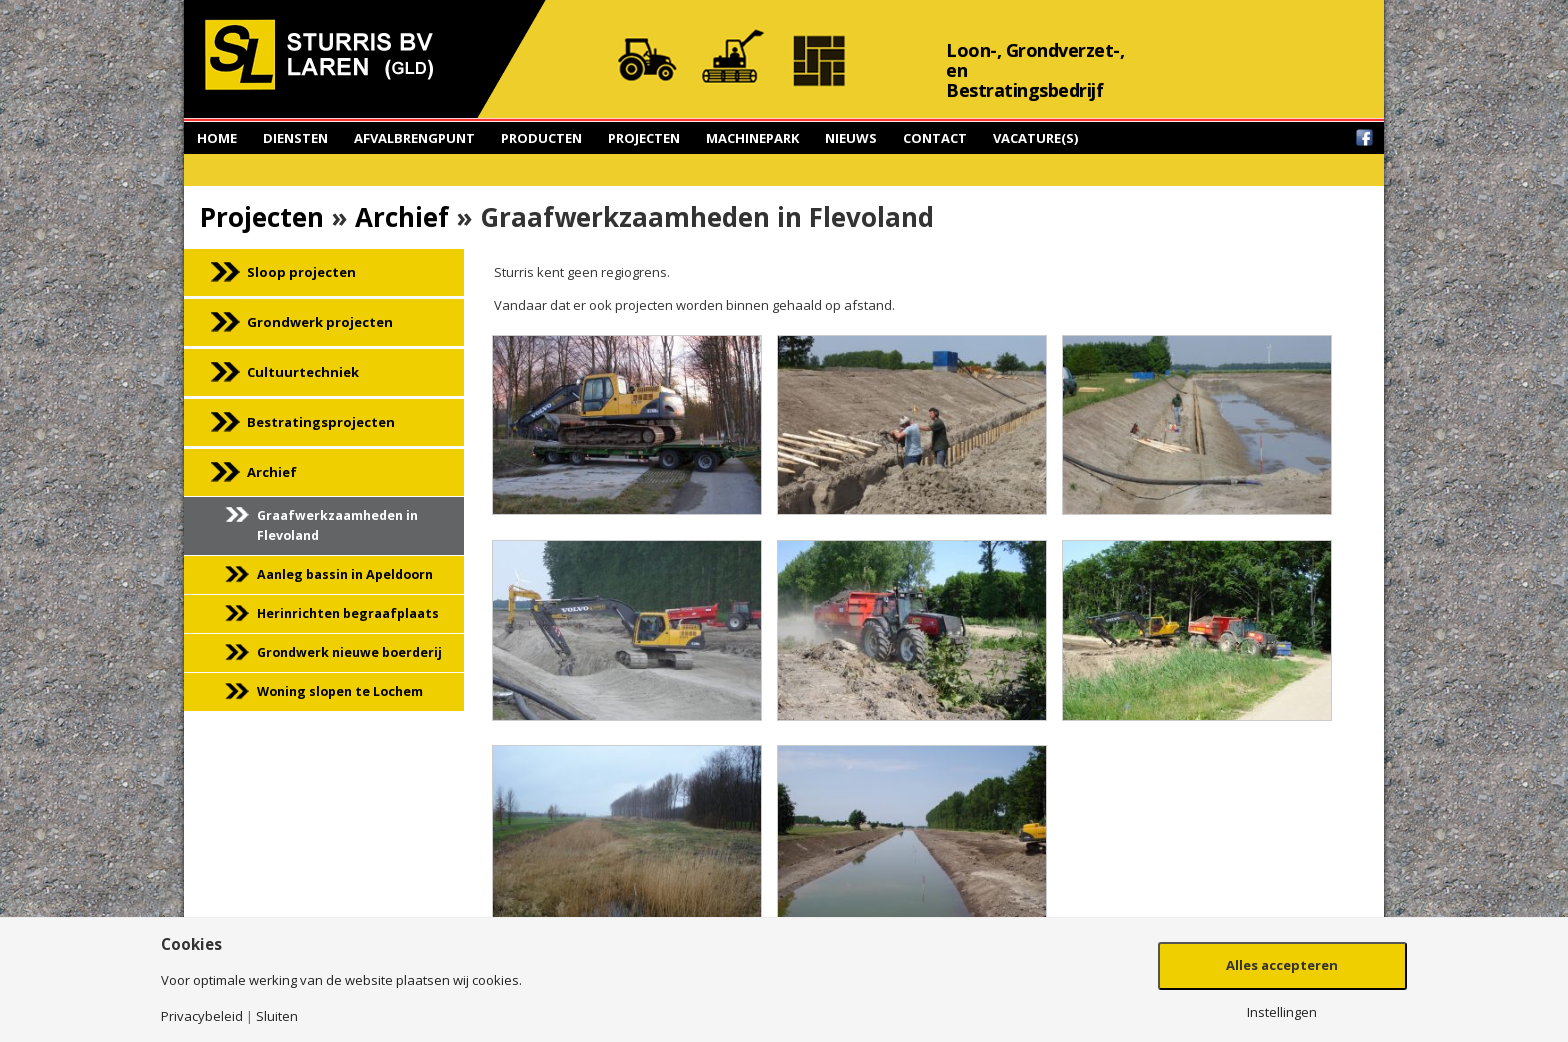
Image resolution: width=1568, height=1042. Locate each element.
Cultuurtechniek (303, 372)
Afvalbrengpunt (414, 138)
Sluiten (277, 1016)
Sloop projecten (301, 272)
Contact (935, 138)
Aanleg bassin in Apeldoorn (345, 574)
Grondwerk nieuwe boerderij (349, 652)
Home (217, 138)
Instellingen (1282, 1012)
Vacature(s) (1035, 138)
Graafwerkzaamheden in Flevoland (337, 525)
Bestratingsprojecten (321, 422)
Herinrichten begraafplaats (348, 613)
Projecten (644, 138)
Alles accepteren (1282, 965)
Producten (541, 138)
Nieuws (851, 138)
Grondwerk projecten (320, 322)
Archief (402, 217)
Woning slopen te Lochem (340, 691)
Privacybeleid (202, 1016)
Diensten (295, 138)
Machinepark (752, 138)
